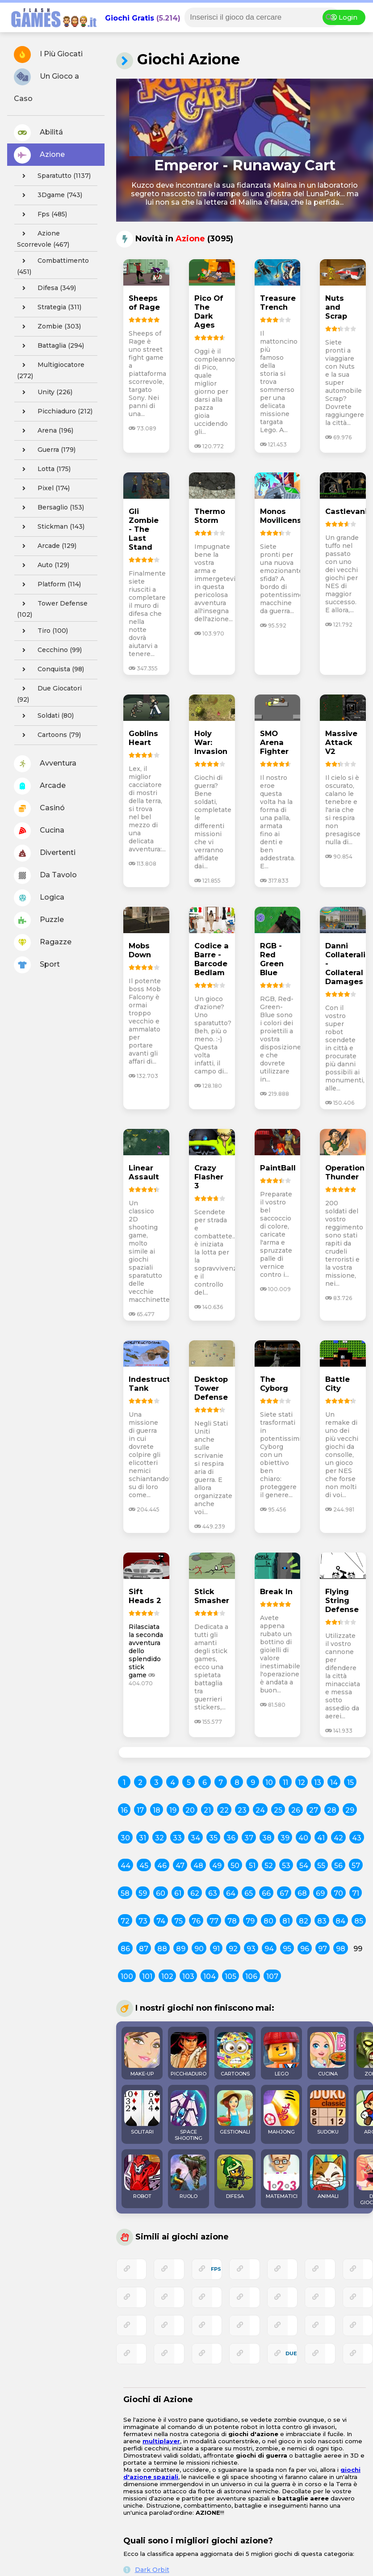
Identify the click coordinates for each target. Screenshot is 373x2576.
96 (304, 1949)
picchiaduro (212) (54, 411)
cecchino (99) (49, 650)
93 (251, 1949)
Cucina (39, 830)
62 (194, 1893)
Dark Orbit (152, 2570)
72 (125, 1921)
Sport (37, 964)
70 (338, 1893)
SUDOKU (328, 2112)
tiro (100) (42, 631)
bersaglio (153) (50, 507)
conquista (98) (50, 669)
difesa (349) (46, 288)
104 (209, 1976)
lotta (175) (44, 469)
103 (188, 1976)
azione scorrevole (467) (43, 237)
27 (313, 1810)
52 (268, 1865)
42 (338, 1838)
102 (167, 1976)
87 (143, 1949)
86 (125, 1949)
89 (180, 1949)
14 (334, 1782)
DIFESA (235, 2177)
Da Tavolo (45, 875)
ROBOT (142, 2177)
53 (286, 1865)
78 (232, 1921)
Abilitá (38, 132)
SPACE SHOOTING (188, 2115)
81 (286, 1921)
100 (127, 1976)
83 (322, 1921)
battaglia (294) (50, 346)
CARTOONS (235, 2054)
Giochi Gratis (129, 18)
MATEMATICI (281, 2177)
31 (142, 1838)
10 (269, 1782)
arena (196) (45, 431)
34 (195, 1838)
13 (317, 1782)
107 (272, 1976)
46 (162, 1865)
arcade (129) (46, 546)
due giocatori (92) (49, 692)
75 (178, 1921)
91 (216, 1949)
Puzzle (39, 920)
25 (278, 1810)
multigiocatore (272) (50, 369)
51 (252, 1865)
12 (301, 1782)
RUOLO (188, 2177)
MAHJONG (281, 2112)
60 (160, 1893)
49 (217, 1865)
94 (269, 1949)
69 (320, 1893)
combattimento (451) (53, 265)
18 (156, 1810)
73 (142, 1921)
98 (340, 1949)
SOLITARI (142, 2112)
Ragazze (42, 942)
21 (207, 1810)
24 (260, 1810)
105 (230, 1976)
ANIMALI (328, 2177)
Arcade (40, 786)
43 (356, 1838)
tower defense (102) (52, 608)
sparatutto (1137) (54, 176)
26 (295, 1810)
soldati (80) (45, 716)
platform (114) (49, 584)
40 (303, 1838)
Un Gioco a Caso (46, 85)
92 (233, 1949)
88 (162, 1949)
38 (267, 1838)
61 (177, 1893)
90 (199, 1949)
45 (143, 1865)
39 (285, 1838)
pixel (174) (43, 488)
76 (196, 1921)
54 (303, 1865)
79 (250, 1921)
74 (160, 1921)
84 (340, 1921)
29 (349, 1810)
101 (147, 1976)
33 (177, 1838)
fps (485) (42, 214)
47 (180, 1865)
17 (140, 1810)
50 (235, 1865)
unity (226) (44, 392)
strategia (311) (49, 307)
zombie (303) (49, 326)
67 (284, 1893)
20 (190, 1810)
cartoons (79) (49, 735)
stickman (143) (50, 527)
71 (355, 1893)
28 (331, 1810)
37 (248, 1838)
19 (172, 1810)
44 (125, 1865)
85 (358, 1921)
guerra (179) (46, 450)
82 (303, 1921)
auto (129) (43, 565)
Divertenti (44, 853)
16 (124, 1810)
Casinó (39, 808)
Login (344, 17)
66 (266, 1893)
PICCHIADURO (188, 2054)
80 (268, 1921)
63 (212, 1893)
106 (251, 1976)
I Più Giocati (48, 54)
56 (338, 1865)
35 (213, 1838)
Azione (39, 155)
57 (356, 1865)
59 (142, 1893)
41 (321, 1838)
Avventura (45, 763)
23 (242, 1810)
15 (350, 1782)
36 (230, 1838)
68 (302, 1893)
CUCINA (328, 2054)
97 (322, 1949)
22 (224, 1810)
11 (285, 1782)
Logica (39, 897)
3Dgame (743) (49, 195)
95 (287, 1949)
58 (125, 1893)
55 (321, 1865)
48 (198, 1865)
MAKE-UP (142, 2054)
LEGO (281, 2054)
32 (159, 1838)
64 (230, 1893)
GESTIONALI (235, 2112)
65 (248, 1893)
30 (125, 1838)
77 (214, 1921)
